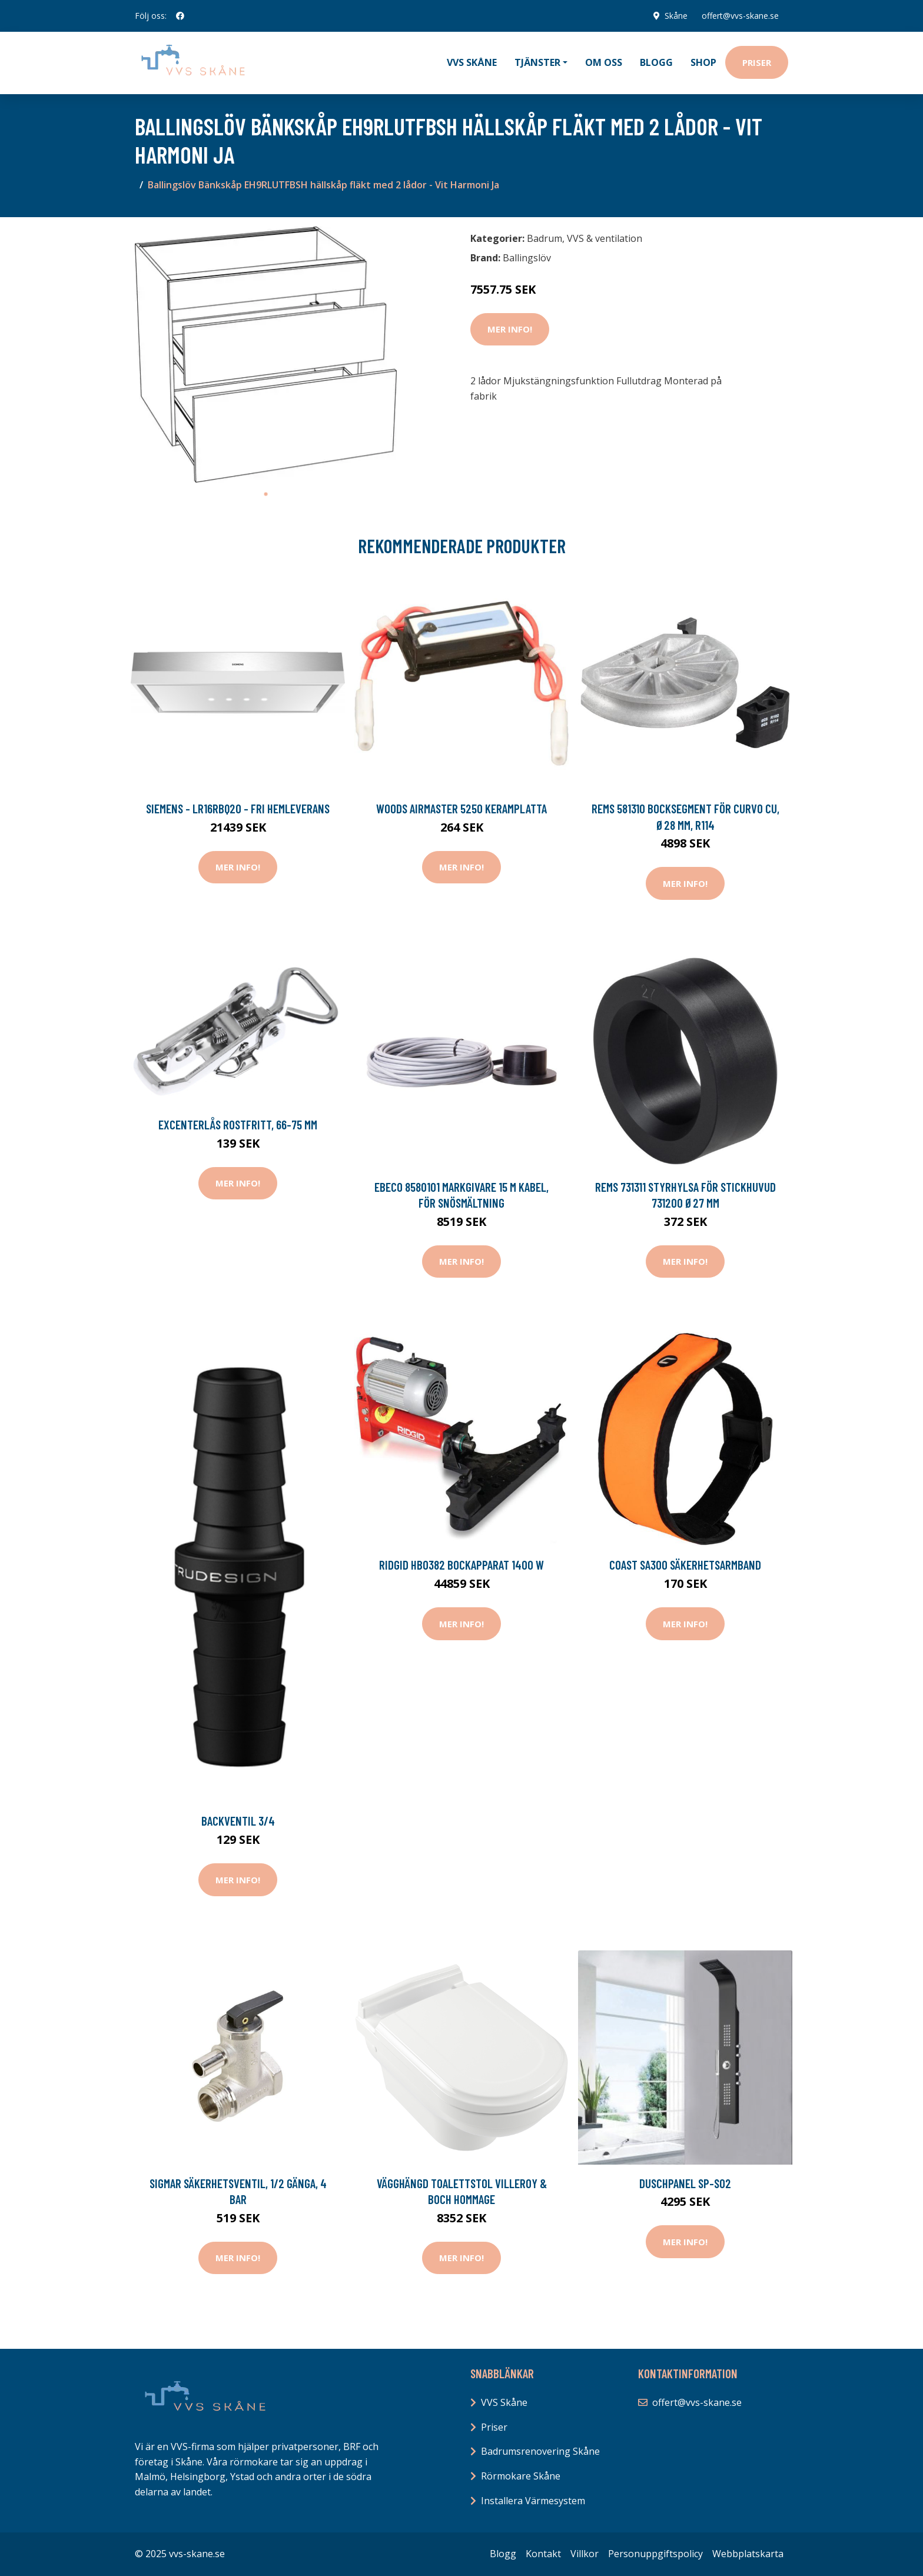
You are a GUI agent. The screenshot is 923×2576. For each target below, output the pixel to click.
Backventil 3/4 (238, 1820)
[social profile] (180, 16)
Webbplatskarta (747, 2553)
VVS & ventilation (604, 238)
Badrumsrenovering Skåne (540, 2451)
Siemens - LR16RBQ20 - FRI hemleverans (238, 808)
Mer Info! (509, 329)
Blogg (656, 62)
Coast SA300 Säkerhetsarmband (685, 1564)
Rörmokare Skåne (520, 2475)
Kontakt (543, 2553)
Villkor (584, 2553)
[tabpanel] (266, 355)
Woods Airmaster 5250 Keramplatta (461, 808)
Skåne (676, 15)
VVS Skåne (472, 62)
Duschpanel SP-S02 (685, 2183)
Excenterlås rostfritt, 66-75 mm (237, 1124)
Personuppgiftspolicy (655, 2553)
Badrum (544, 238)
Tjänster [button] (537, 62)
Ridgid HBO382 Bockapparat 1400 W (461, 1564)
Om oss (603, 62)
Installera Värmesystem (533, 2500)
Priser (756, 62)
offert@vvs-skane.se (740, 15)
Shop (703, 62)
